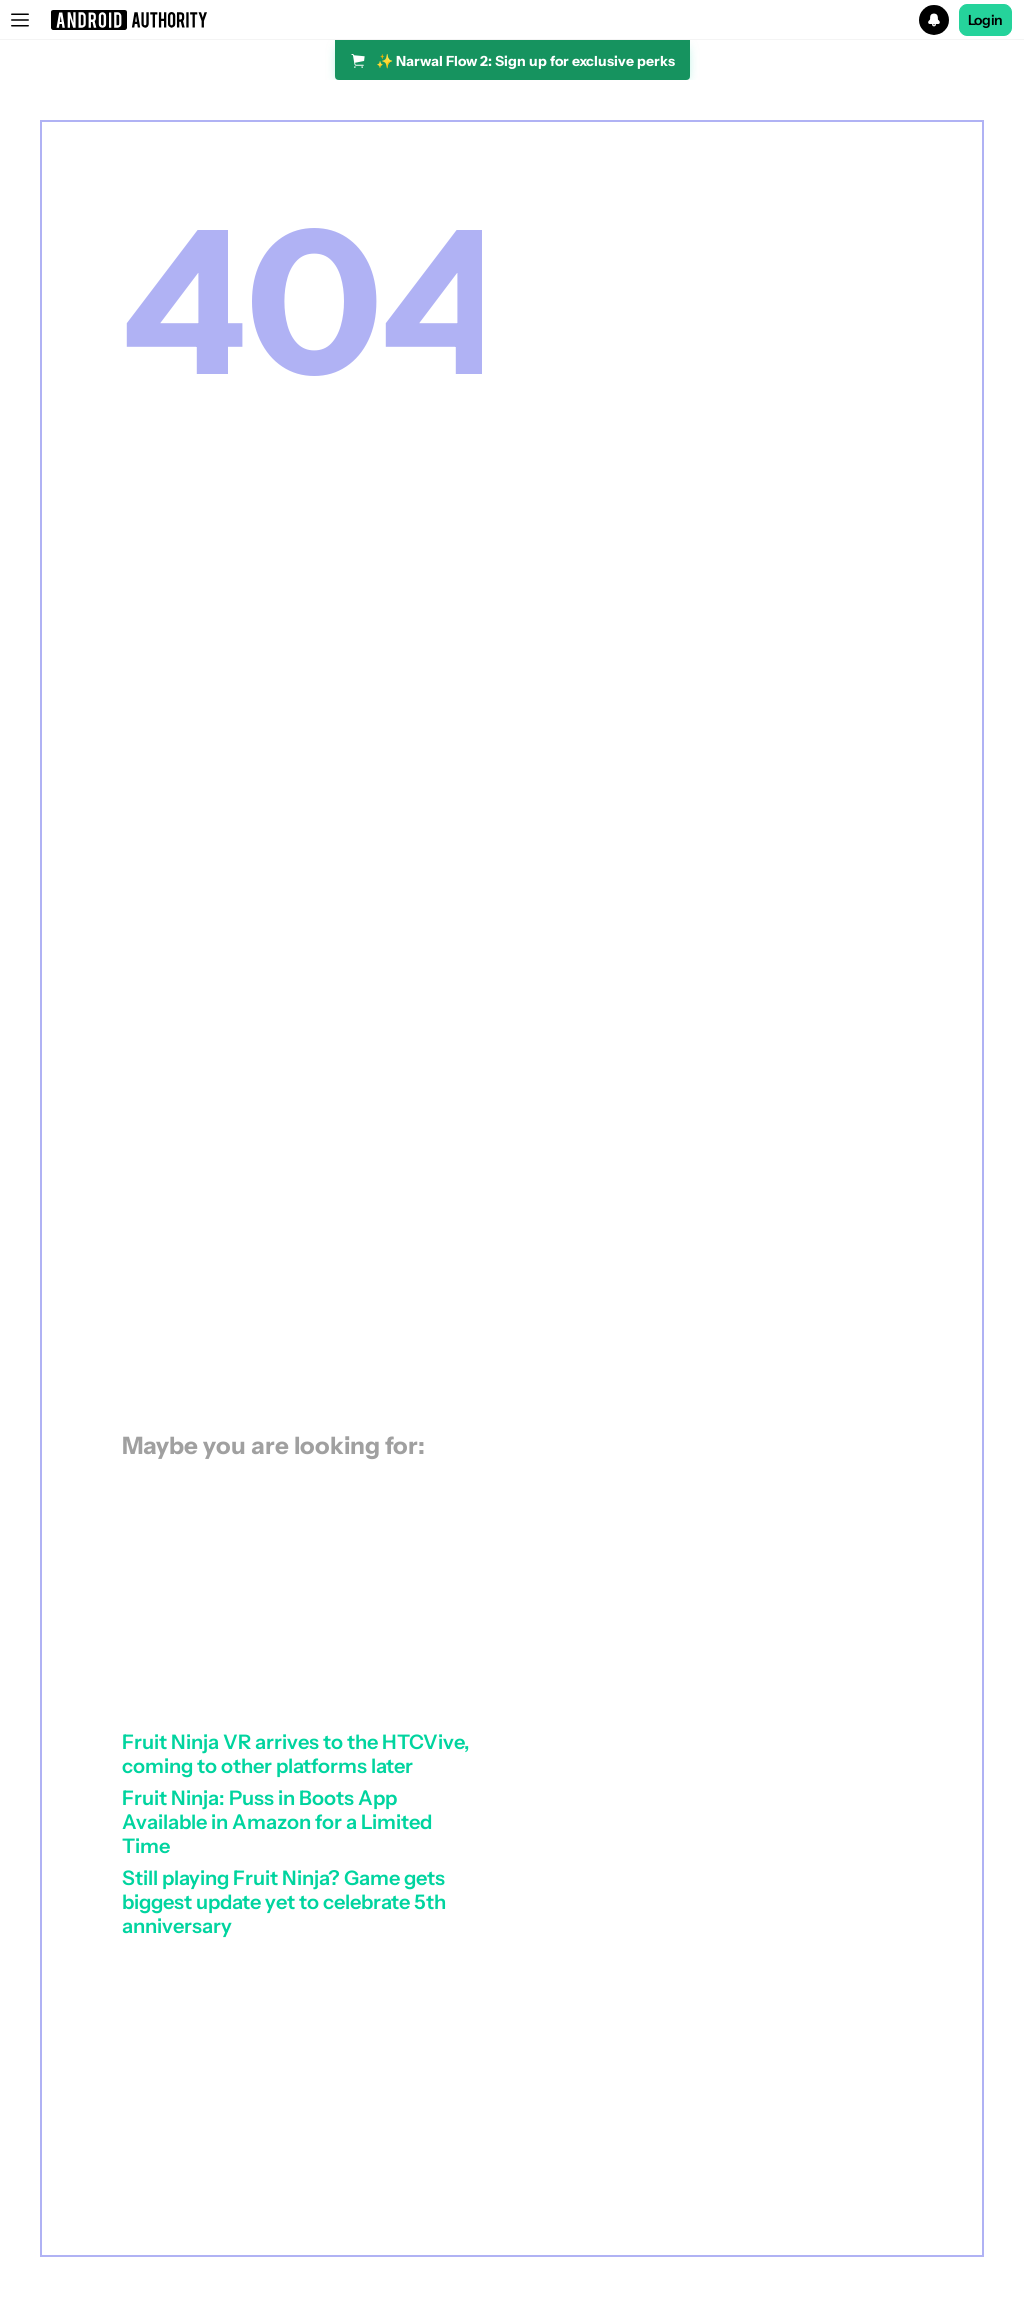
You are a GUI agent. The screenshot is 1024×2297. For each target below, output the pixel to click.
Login (986, 20)
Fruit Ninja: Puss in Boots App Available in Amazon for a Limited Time (277, 1822)
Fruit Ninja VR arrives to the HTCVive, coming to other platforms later (296, 1754)
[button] (512, 20)
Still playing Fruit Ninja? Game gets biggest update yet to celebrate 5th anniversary (284, 1902)
